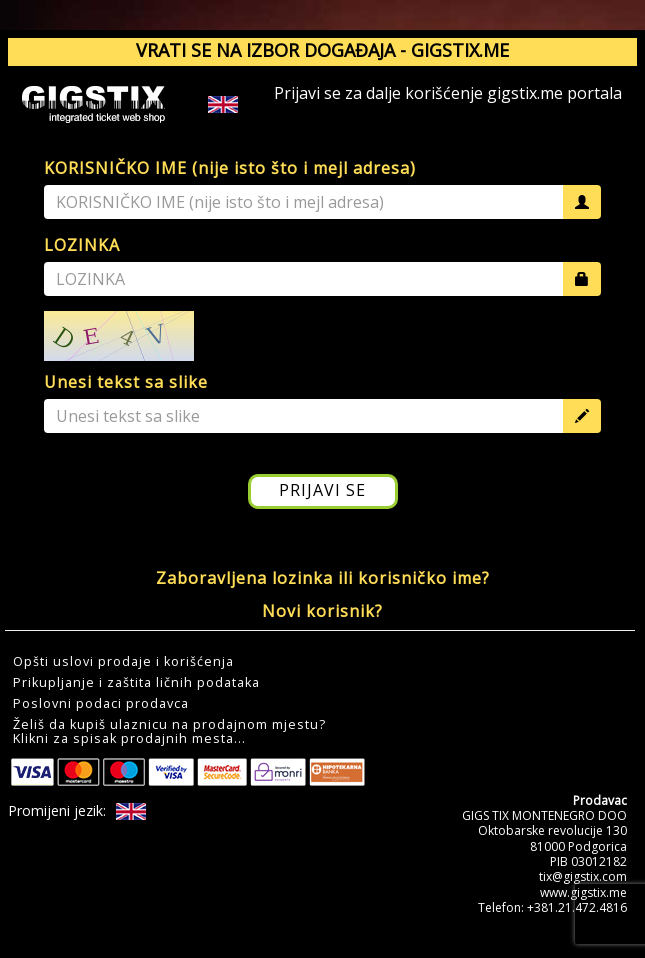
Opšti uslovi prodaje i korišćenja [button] (123, 662)
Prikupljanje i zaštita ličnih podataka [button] (136, 683)
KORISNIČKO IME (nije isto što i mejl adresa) (230, 168)
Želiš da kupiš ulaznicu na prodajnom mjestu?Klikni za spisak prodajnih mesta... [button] (169, 732)
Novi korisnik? (322, 611)
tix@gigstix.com (583, 876)
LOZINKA (82, 245)
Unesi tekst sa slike (126, 382)
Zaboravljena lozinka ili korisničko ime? (323, 578)
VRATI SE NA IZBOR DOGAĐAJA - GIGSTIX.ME (322, 50)
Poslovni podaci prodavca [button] (101, 704)
